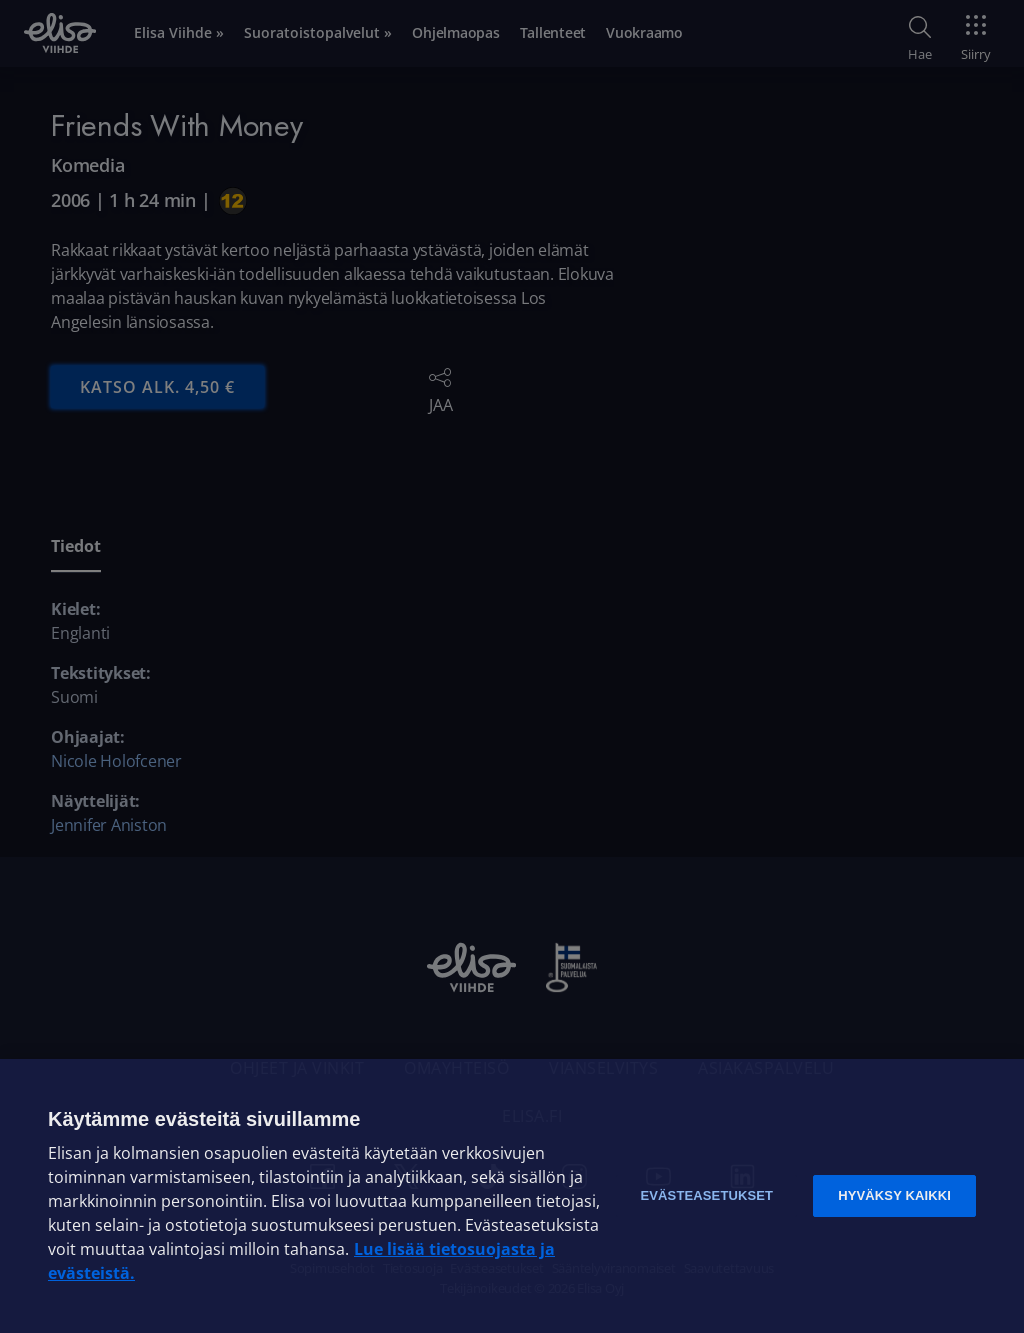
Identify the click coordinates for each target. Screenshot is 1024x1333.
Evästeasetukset (706, 1195)
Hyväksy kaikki (894, 1195)
